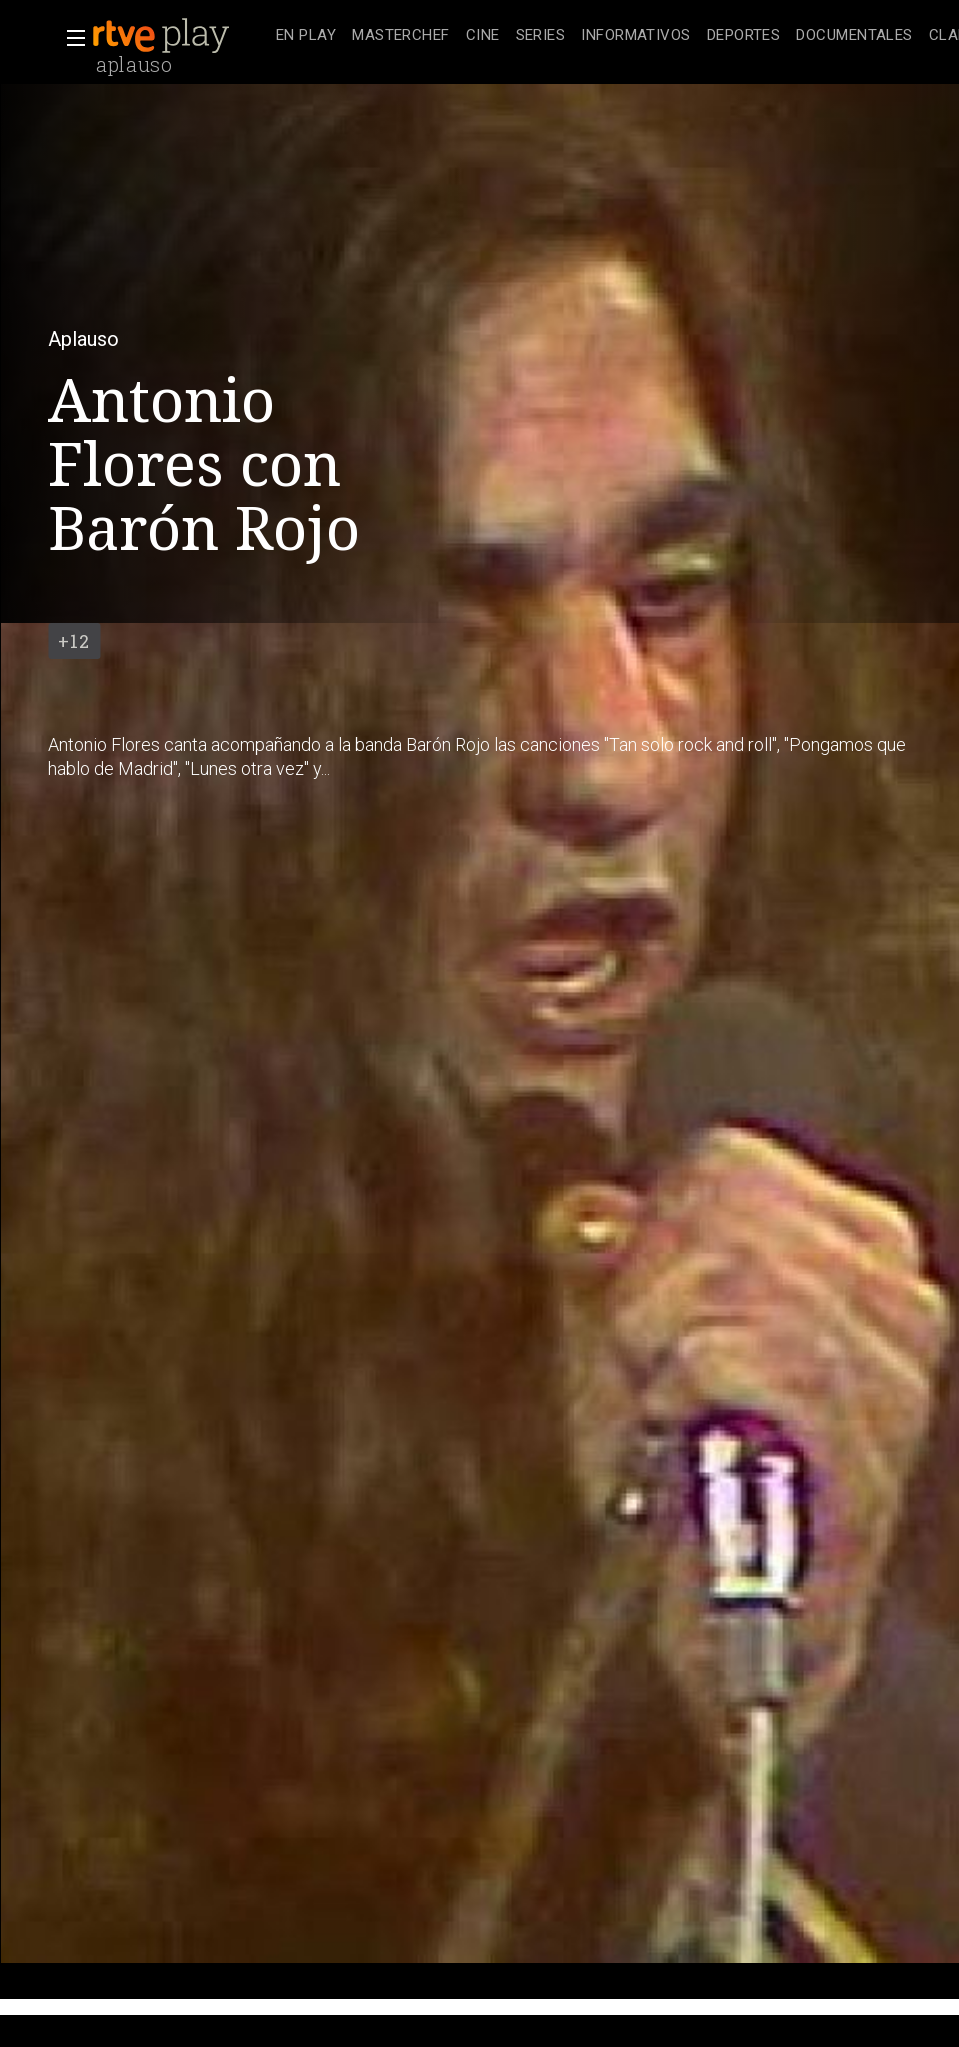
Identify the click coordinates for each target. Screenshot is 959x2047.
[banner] (180, 36)
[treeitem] (306, 36)
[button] (70, 38)
